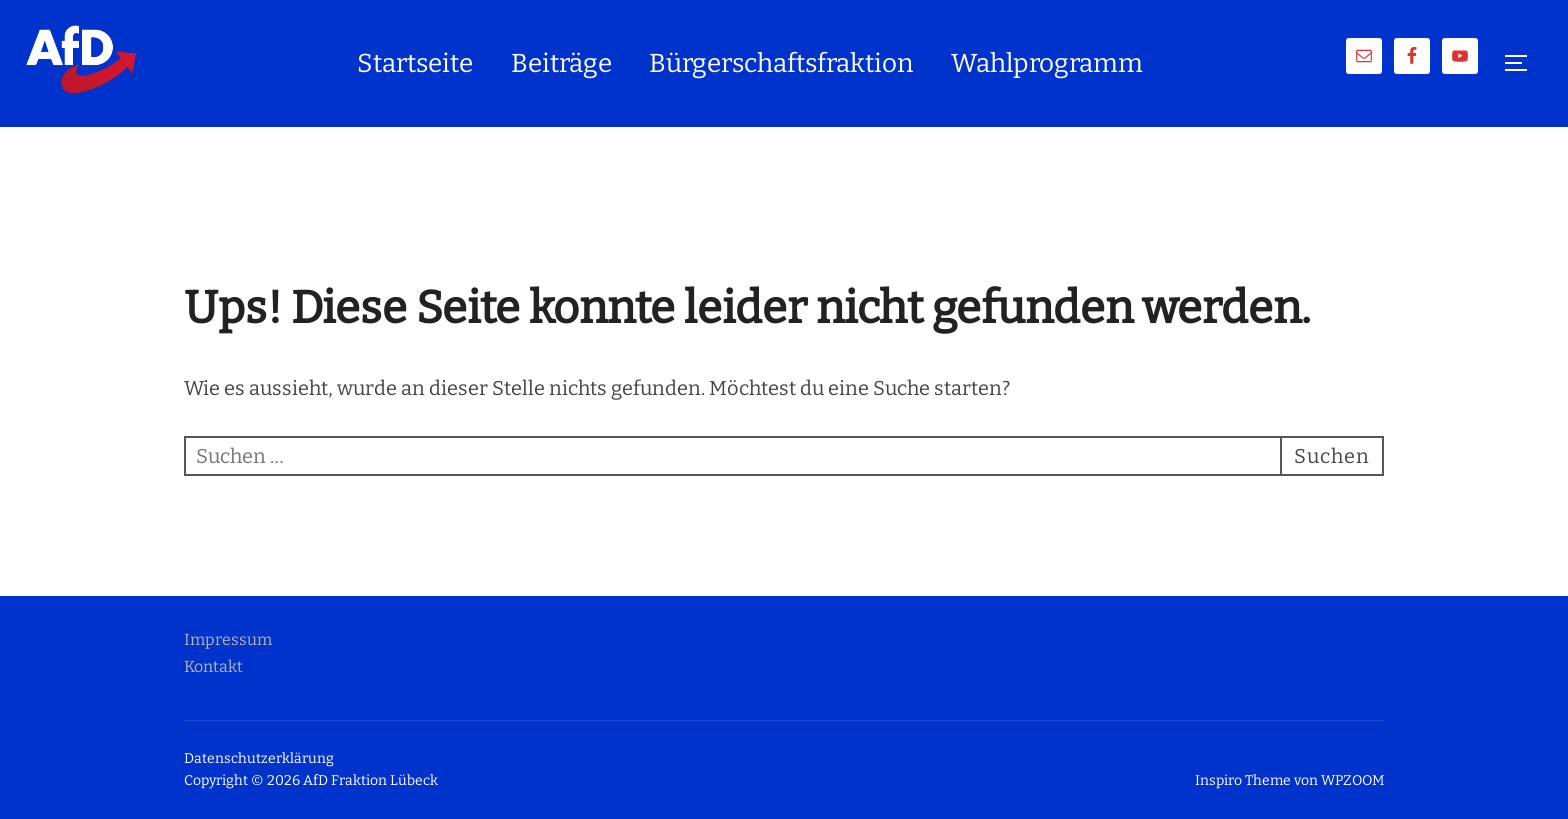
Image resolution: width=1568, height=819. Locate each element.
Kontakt (213, 666)
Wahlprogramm (1047, 63)
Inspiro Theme (1243, 780)
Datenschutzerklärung (259, 758)
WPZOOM (1352, 780)
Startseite (415, 63)
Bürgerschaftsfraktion (781, 63)
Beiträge (561, 63)
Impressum (228, 639)
